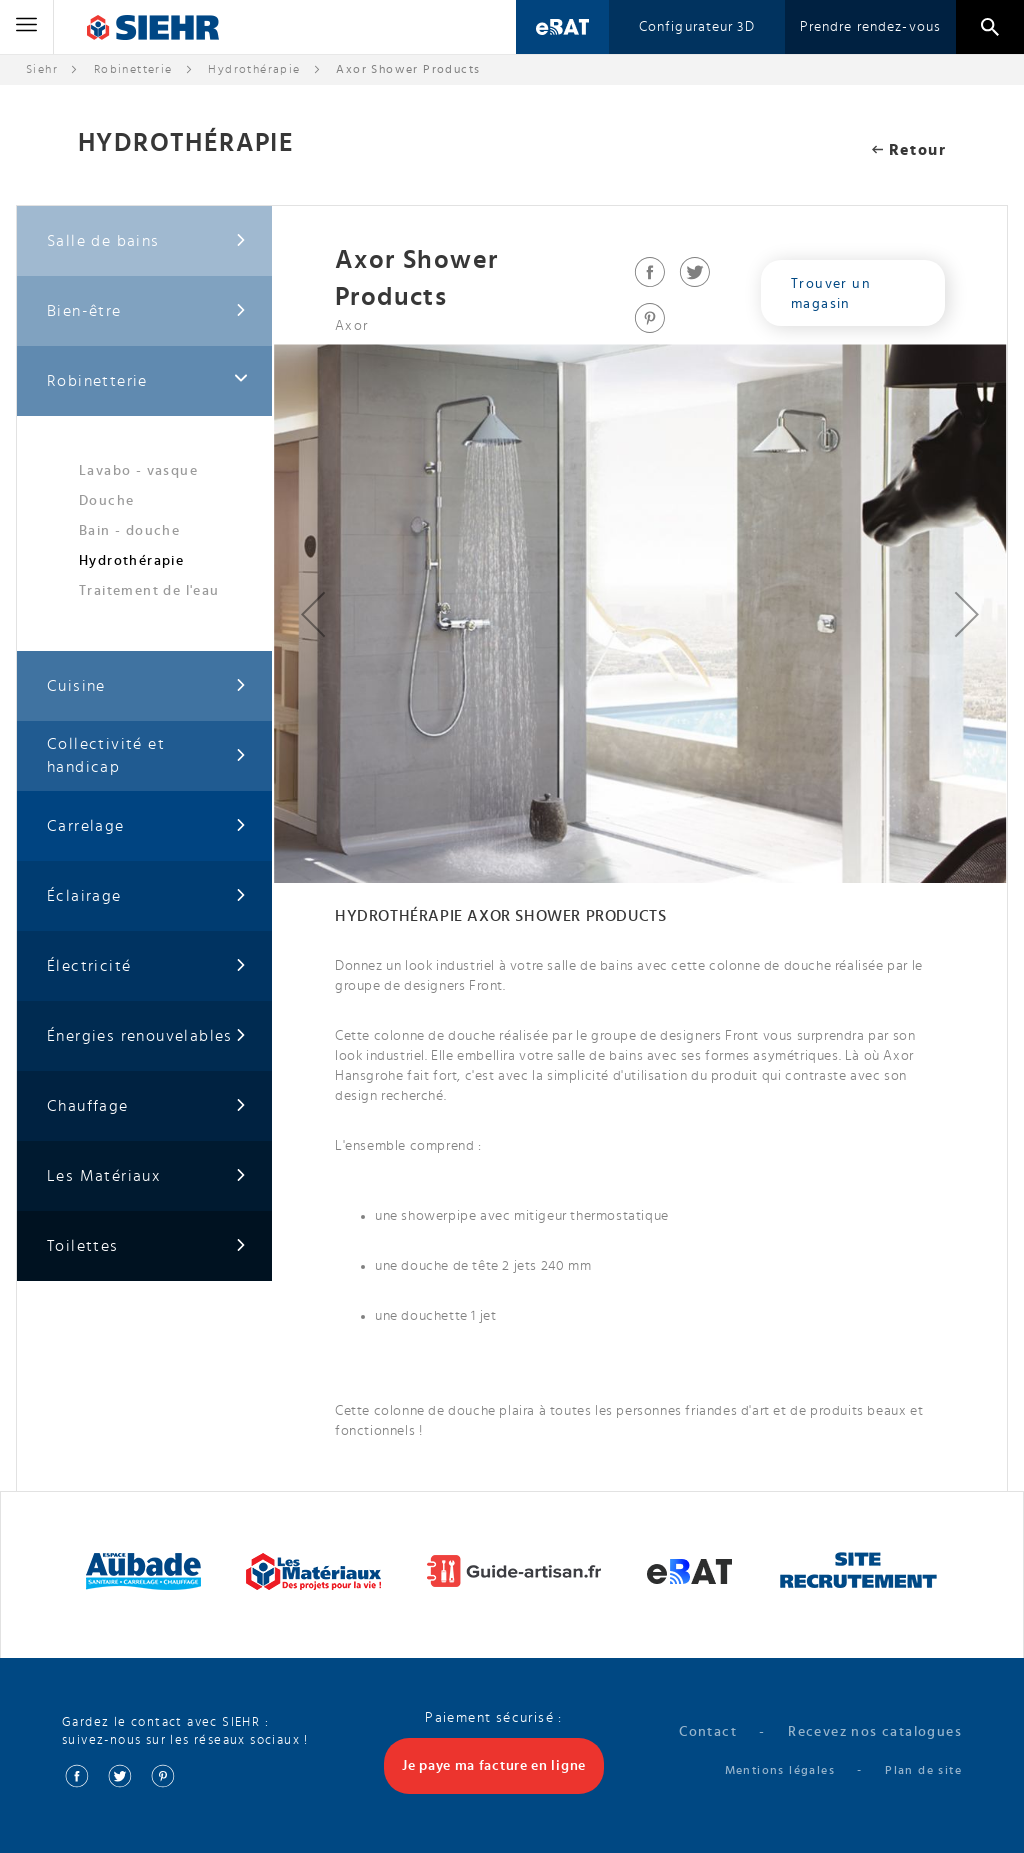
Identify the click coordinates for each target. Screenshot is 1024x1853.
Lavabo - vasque (138, 471)
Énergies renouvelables (147, 1036)
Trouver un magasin (831, 294)
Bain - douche (129, 531)
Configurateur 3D (697, 27)
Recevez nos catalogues (875, 1731)
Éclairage (147, 896)
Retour (909, 150)
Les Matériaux (147, 1176)
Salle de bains (147, 241)
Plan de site (923, 1769)
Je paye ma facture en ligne (494, 1765)
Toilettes (147, 1246)
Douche (106, 501)
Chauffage (147, 1106)
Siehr (42, 69)
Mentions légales (780, 1769)
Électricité (147, 966)
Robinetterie (133, 69)
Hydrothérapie (254, 69)
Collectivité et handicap (147, 755)
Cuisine (147, 686)
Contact (708, 1731)
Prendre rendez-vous (870, 27)
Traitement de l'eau (149, 591)
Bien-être (147, 311)
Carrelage (147, 826)
